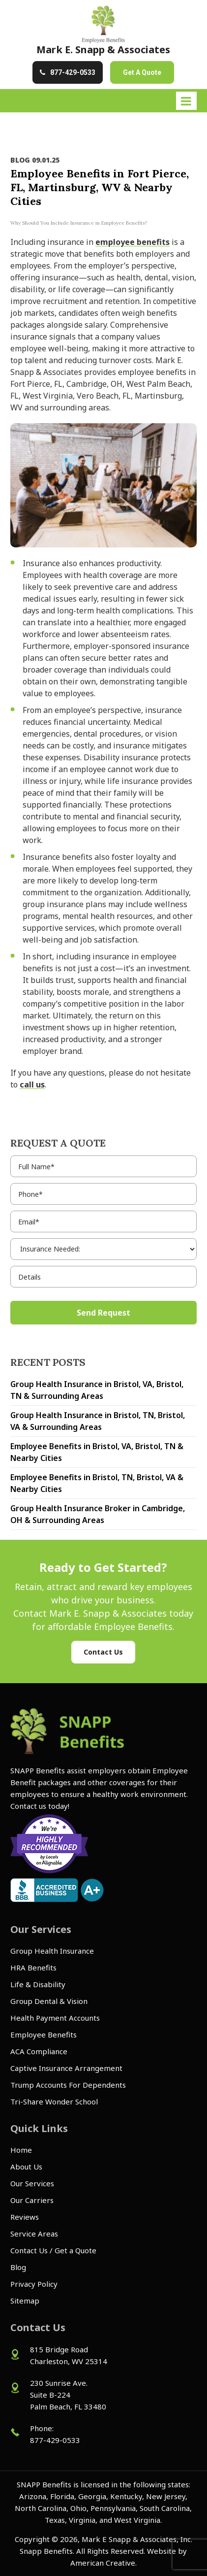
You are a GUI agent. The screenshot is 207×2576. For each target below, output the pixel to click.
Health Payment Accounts (55, 2018)
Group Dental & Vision (49, 2001)
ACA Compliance (38, 2051)
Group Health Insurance (52, 1951)
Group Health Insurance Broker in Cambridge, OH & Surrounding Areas (97, 1514)
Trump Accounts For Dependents (68, 2085)
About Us (26, 2166)
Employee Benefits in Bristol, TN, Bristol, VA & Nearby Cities (96, 1483)
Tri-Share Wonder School (54, 2101)
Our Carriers (32, 2200)
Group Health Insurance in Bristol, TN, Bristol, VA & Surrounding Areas (97, 1421)
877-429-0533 (72, 72)
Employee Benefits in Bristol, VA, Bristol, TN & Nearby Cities (96, 1452)
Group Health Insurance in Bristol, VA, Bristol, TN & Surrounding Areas (96, 1390)
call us (32, 1084)
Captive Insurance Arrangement (66, 2068)
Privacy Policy (34, 2284)
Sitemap (24, 2300)
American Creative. (103, 2563)
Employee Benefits (43, 2034)
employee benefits (132, 242)
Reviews (24, 2217)
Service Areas (34, 2233)
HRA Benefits (33, 1967)
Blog (18, 2267)
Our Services (32, 2183)
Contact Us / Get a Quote (53, 2250)
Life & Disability (37, 1984)
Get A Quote (142, 72)
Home (21, 2150)
